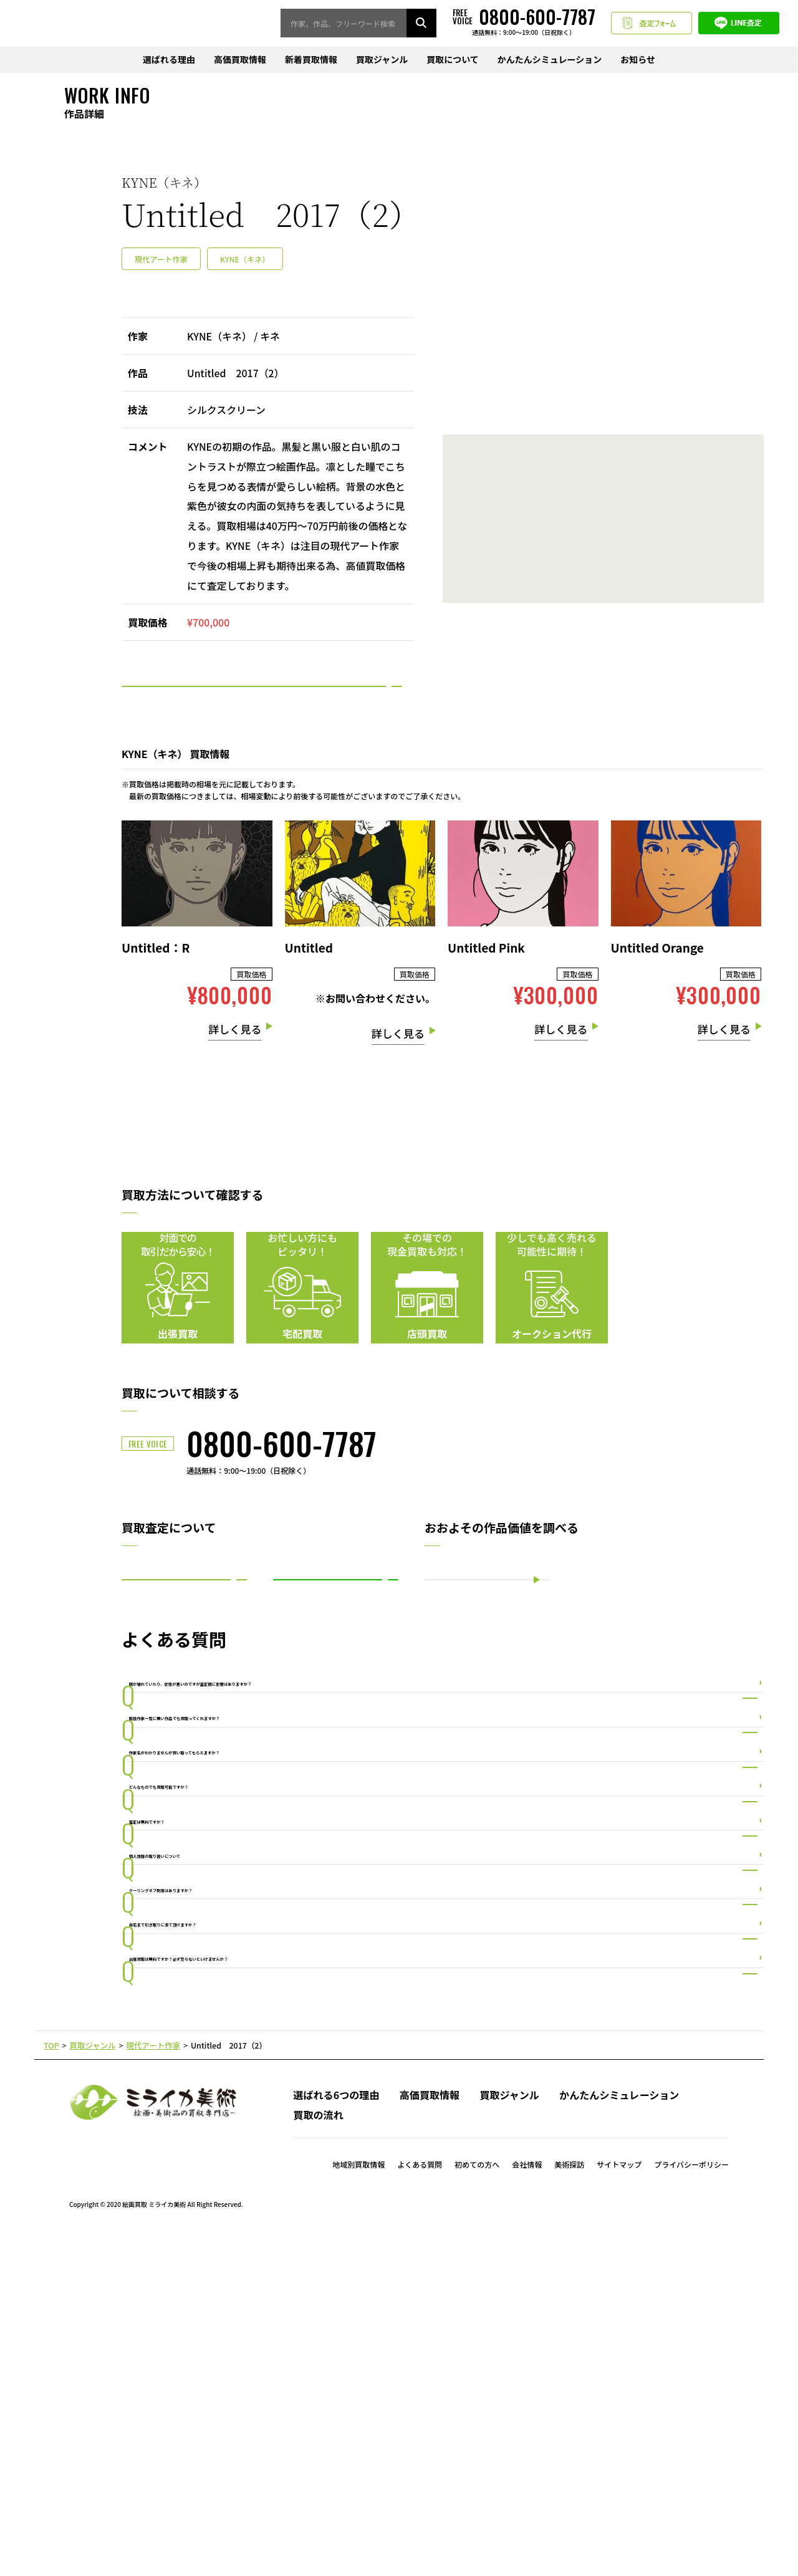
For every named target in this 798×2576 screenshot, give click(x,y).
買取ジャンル (382, 60)
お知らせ (637, 60)
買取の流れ (318, 2455)
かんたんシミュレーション (550, 60)
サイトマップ (619, 2504)
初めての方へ (476, 2504)
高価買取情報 (240, 60)
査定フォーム (651, 23)
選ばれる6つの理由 (336, 2435)
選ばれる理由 (169, 60)
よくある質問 (419, 2504)
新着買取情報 (311, 60)
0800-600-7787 (281, 1480)
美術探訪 (569, 2504)
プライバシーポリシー (691, 2504)
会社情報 (527, 2504)
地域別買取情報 (358, 2504)
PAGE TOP (399, 2387)
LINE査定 (738, 23)
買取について (452, 60)
